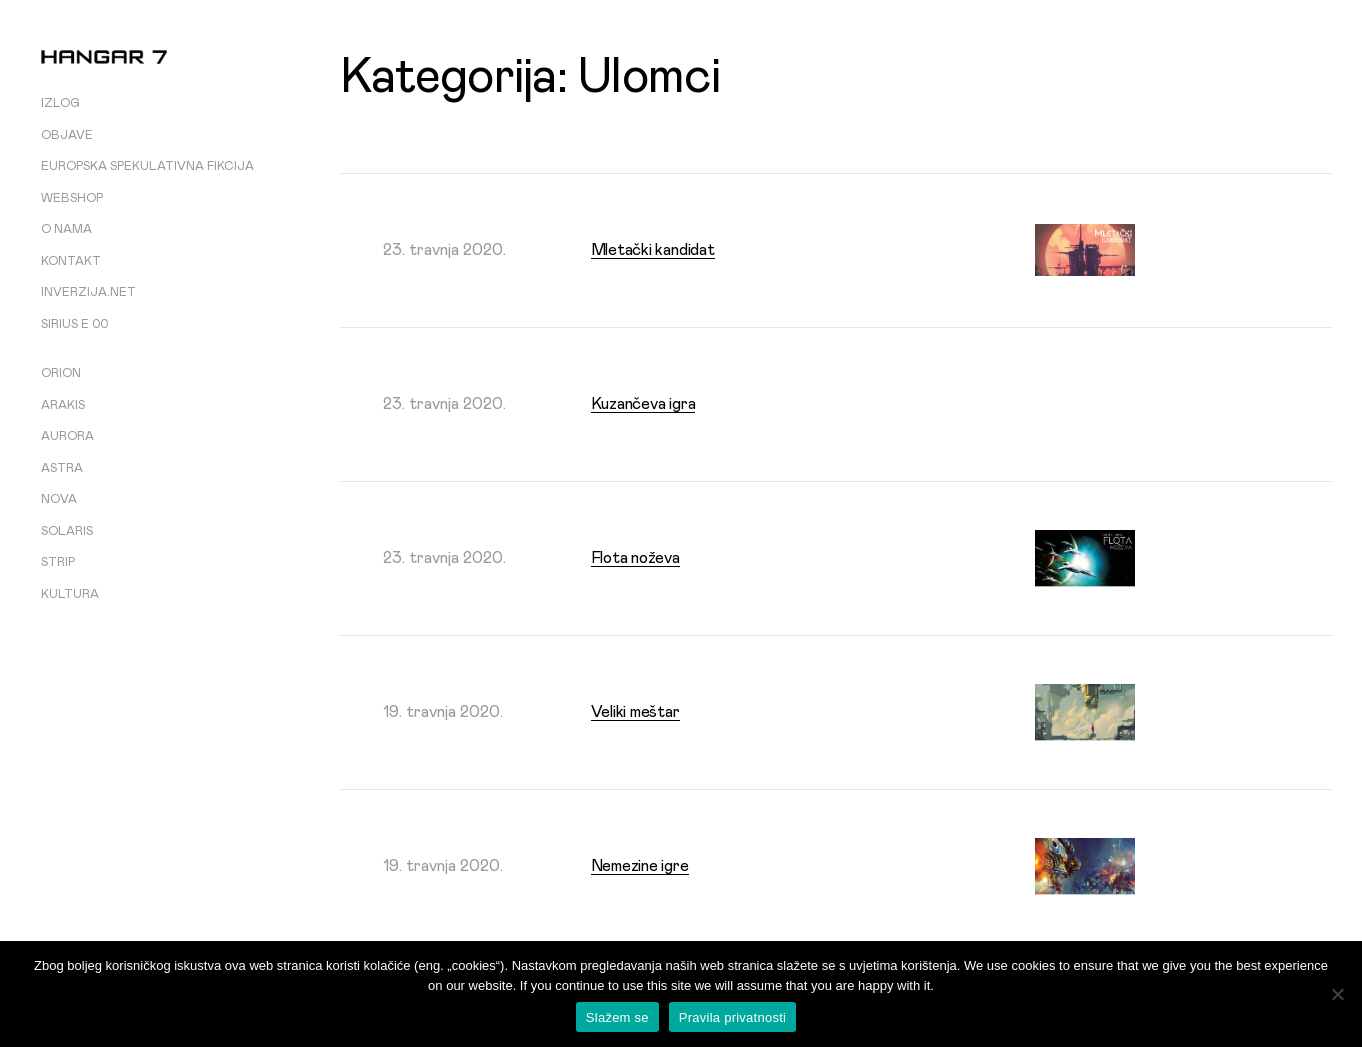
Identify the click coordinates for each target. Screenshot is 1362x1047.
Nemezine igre (640, 866)
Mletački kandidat (653, 250)
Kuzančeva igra (643, 404)
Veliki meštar (635, 712)
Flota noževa (635, 558)
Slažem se (617, 1017)
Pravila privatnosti (732, 1017)
